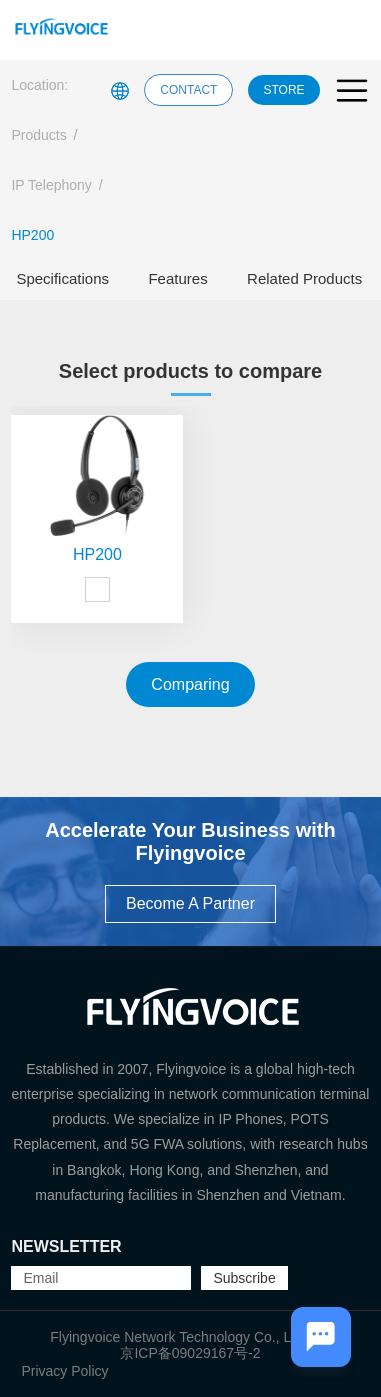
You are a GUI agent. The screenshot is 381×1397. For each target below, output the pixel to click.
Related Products (304, 278)
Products (38, 135)
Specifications (62, 278)
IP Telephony (51, 185)
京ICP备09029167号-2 (190, 1353)
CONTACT (188, 90)
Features (177, 278)
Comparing (190, 684)
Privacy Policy (64, 1371)
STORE (283, 90)
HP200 (32, 235)
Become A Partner (190, 903)
